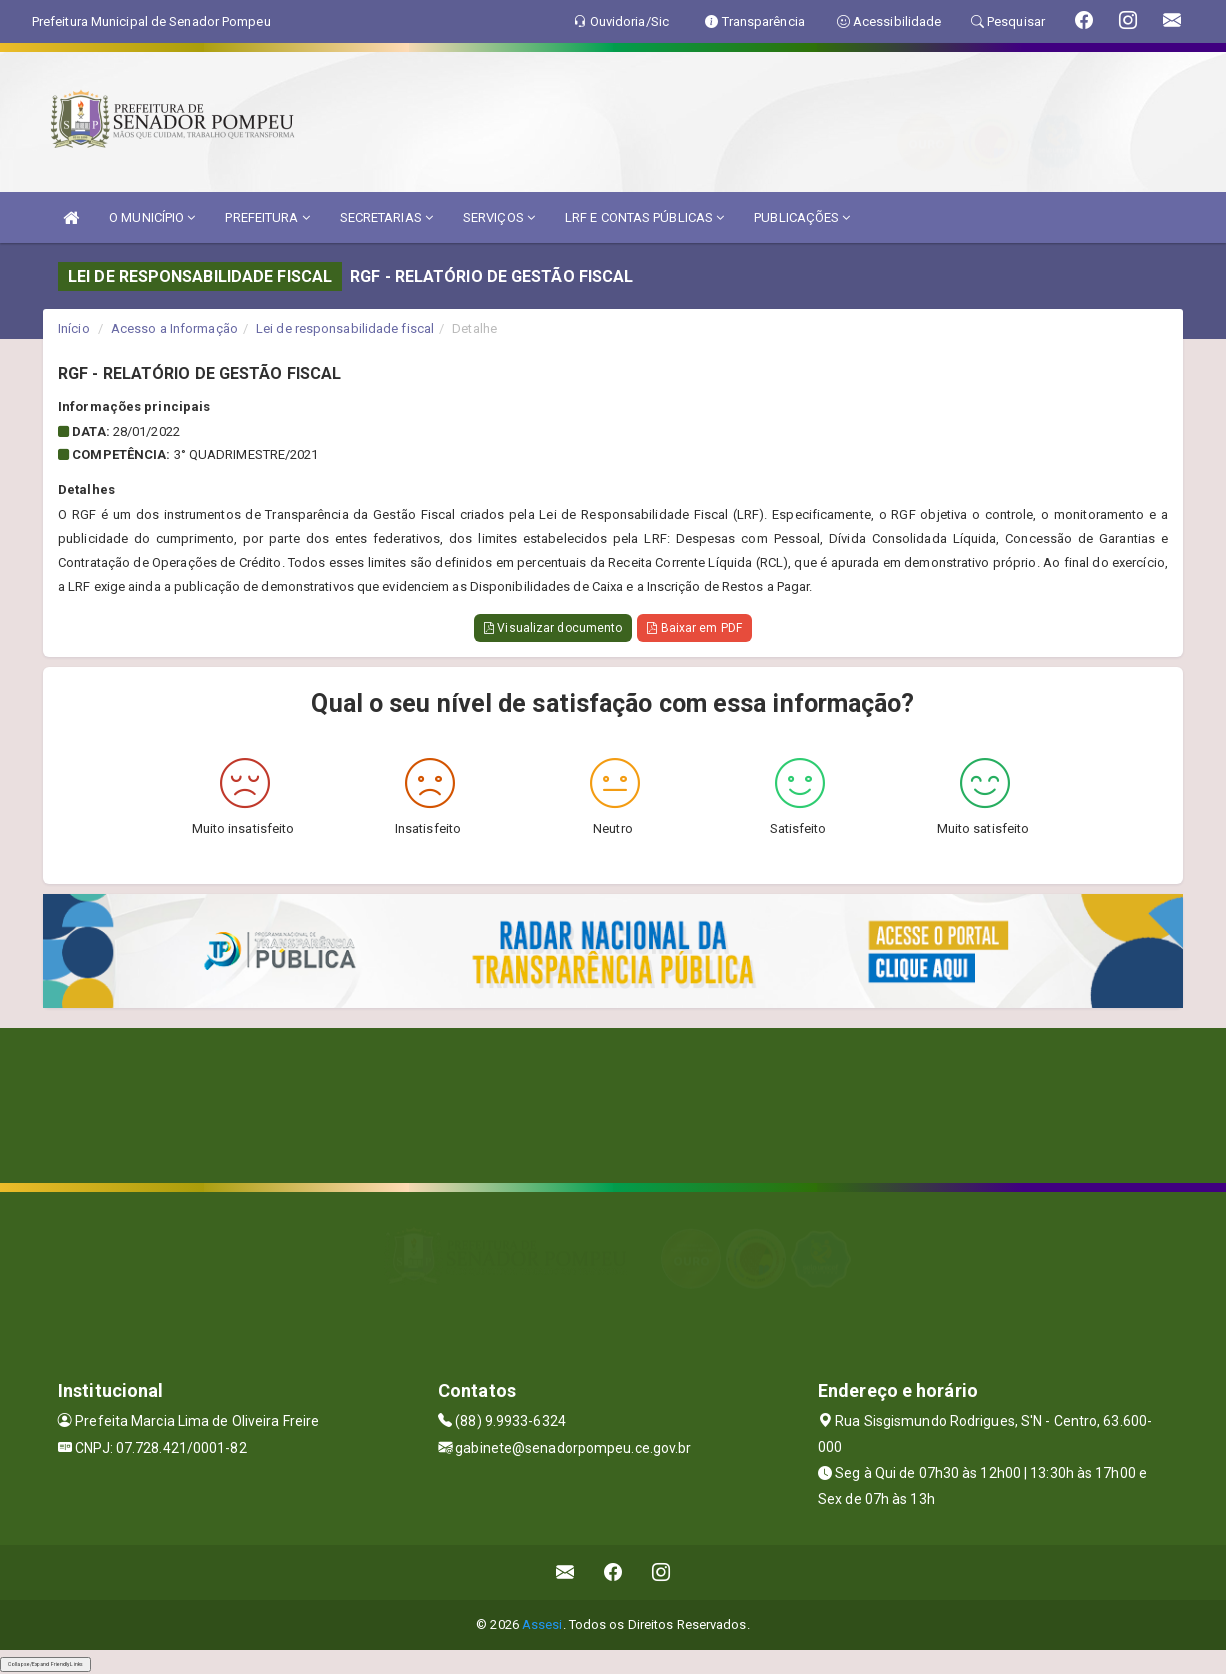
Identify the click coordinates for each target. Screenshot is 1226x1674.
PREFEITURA (267, 217)
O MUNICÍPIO (152, 217)
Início (74, 328)
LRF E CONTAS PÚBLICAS (644, 217)
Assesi (542, 1624)
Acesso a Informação (174, 328)
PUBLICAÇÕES (802, 217)
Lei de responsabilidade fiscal (345, 328)
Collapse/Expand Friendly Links (45, 1664)
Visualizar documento (553, 628)
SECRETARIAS (386, 217)
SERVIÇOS (499, 217)
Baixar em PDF (694, 628)
